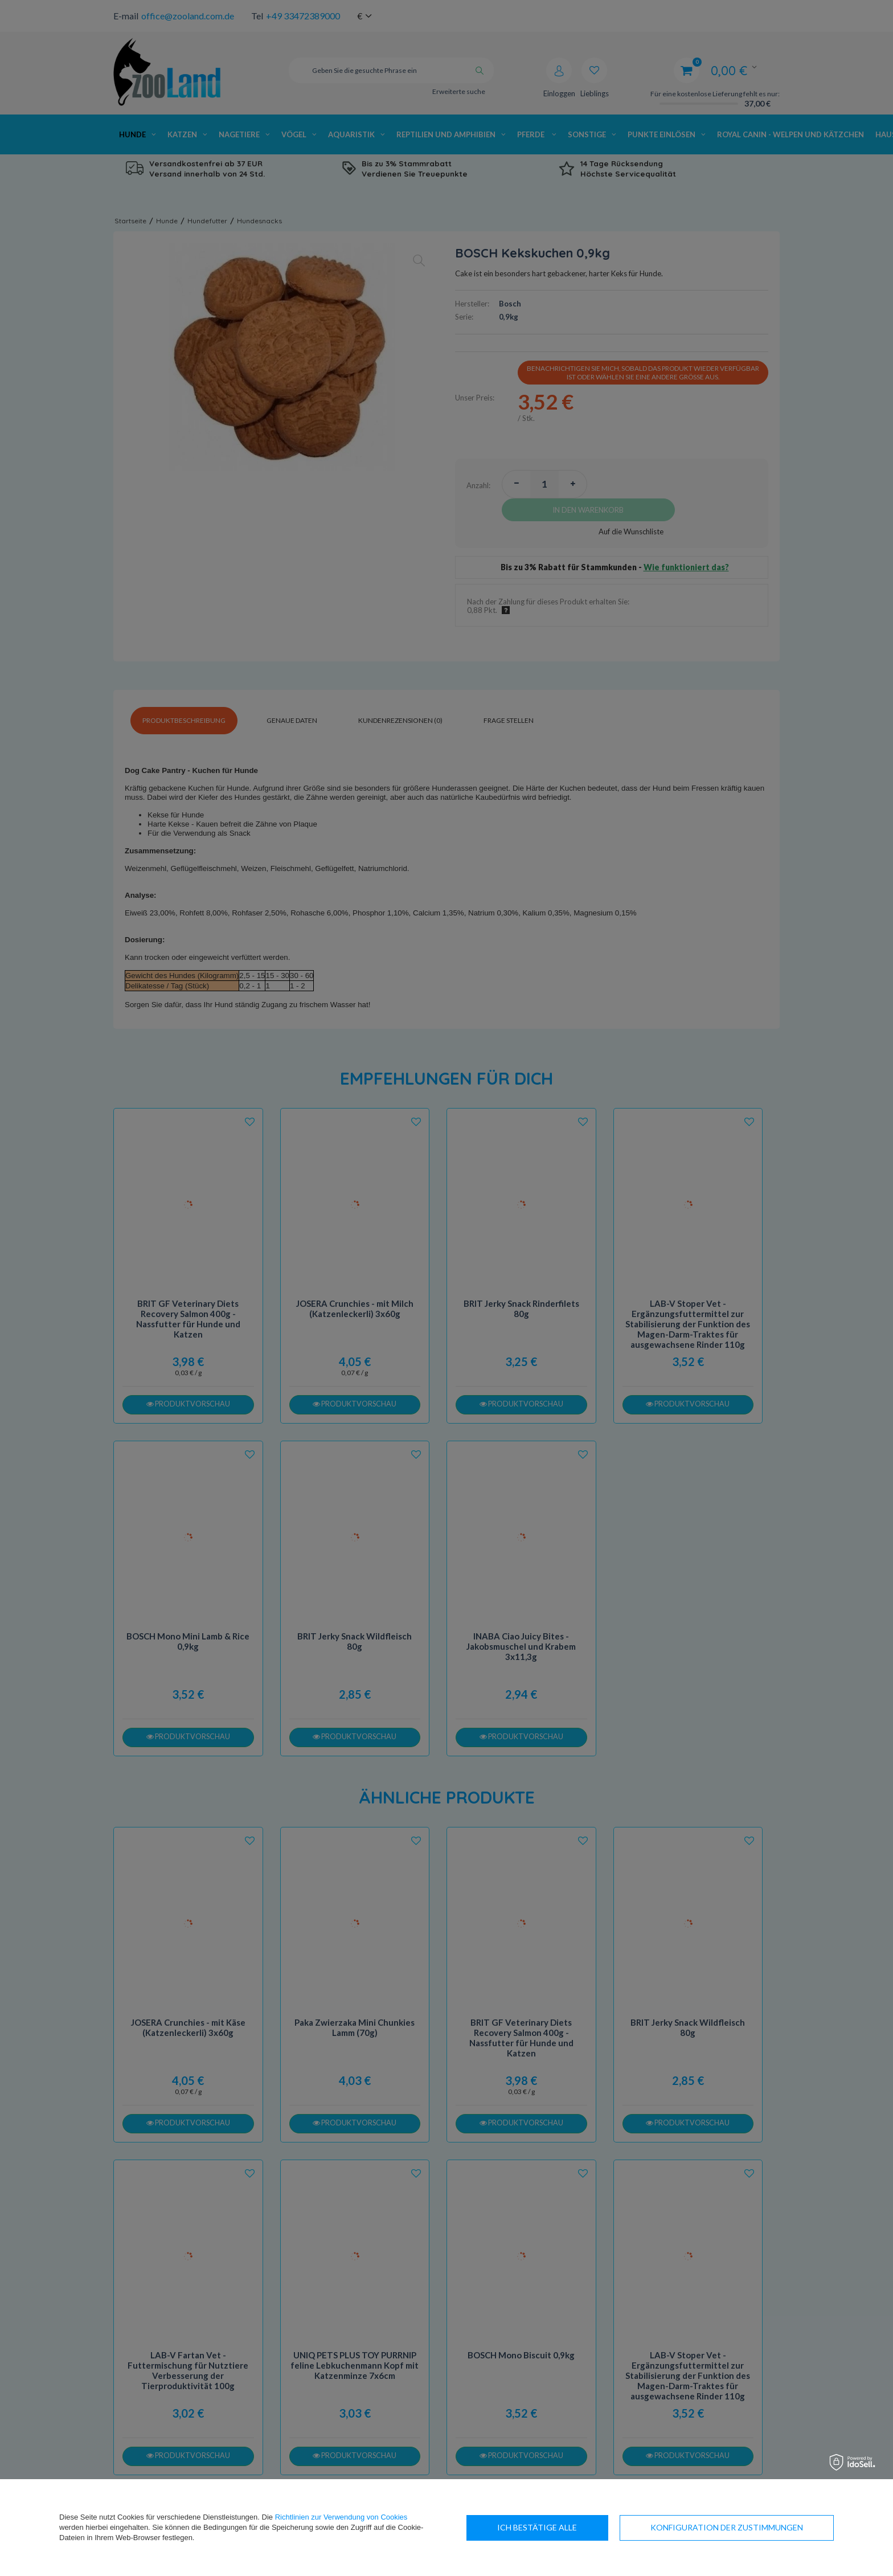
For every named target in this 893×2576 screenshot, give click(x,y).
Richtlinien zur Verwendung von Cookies (341, 2517)
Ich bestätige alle (763, 2527)
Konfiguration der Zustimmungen (573, 2527)
